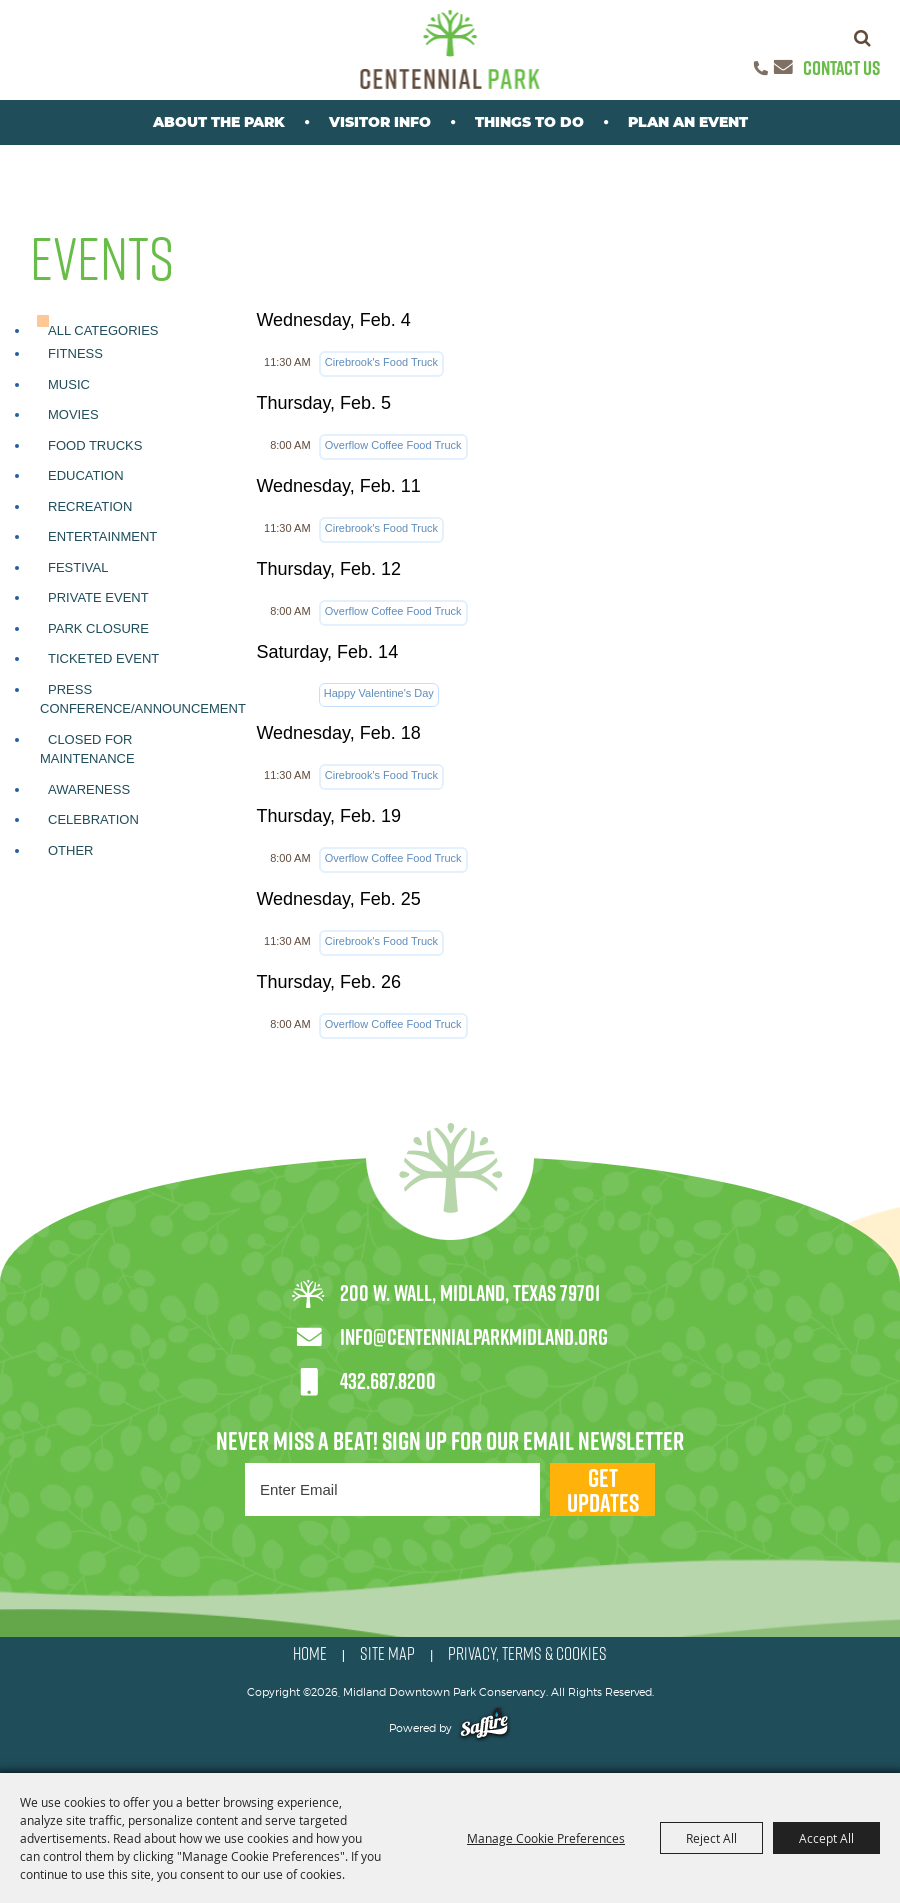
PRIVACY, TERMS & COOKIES (527, 1654)
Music (69, 384)
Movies (73, 414)
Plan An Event (688, 122)
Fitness (75, 353)
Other (71, 850)
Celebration (93, 819)
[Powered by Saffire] (484, 1728)
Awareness (89, 789)
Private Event (98, 597)
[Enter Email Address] (392, 1489)
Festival (78, 567)
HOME (310, 1654)
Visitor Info (380, 122)
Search (862, 38)
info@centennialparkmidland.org (474, 1337)
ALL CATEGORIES (103, 330)
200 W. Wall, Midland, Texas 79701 (470, 1293)
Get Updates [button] (603, 1489)
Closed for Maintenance (87, 749)
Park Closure (98, 628)
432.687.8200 (388, 1381)
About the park (219, 122)
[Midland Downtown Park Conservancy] (450, 49)
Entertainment (102, 536)
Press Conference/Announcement (143, 699)
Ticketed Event (103, 658)
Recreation (90, 506)
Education (86, 475)
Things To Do (529, 122)
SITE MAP (387, 1654)
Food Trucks (95, 445)
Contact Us (841, 68)
